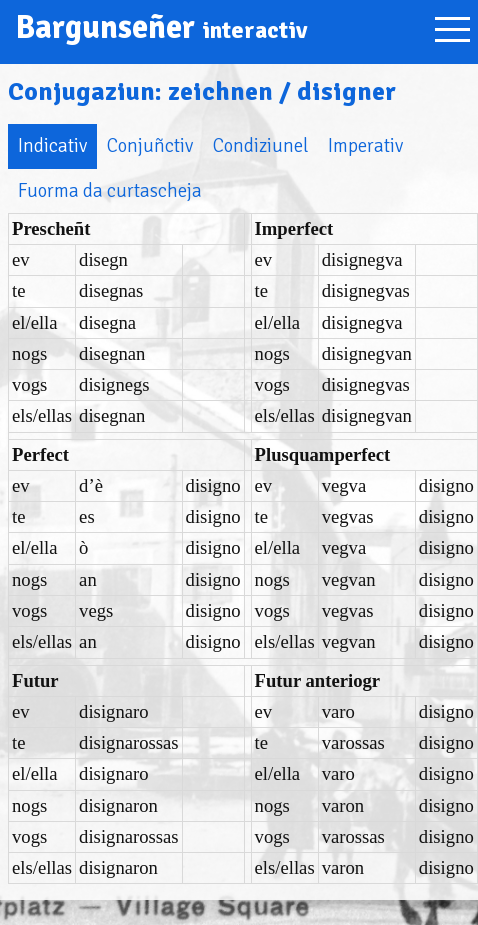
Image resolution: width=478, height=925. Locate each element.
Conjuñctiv (150, 145)
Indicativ (52, 145)
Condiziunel (260, 145)
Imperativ (365, 145)
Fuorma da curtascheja (110, 190)
